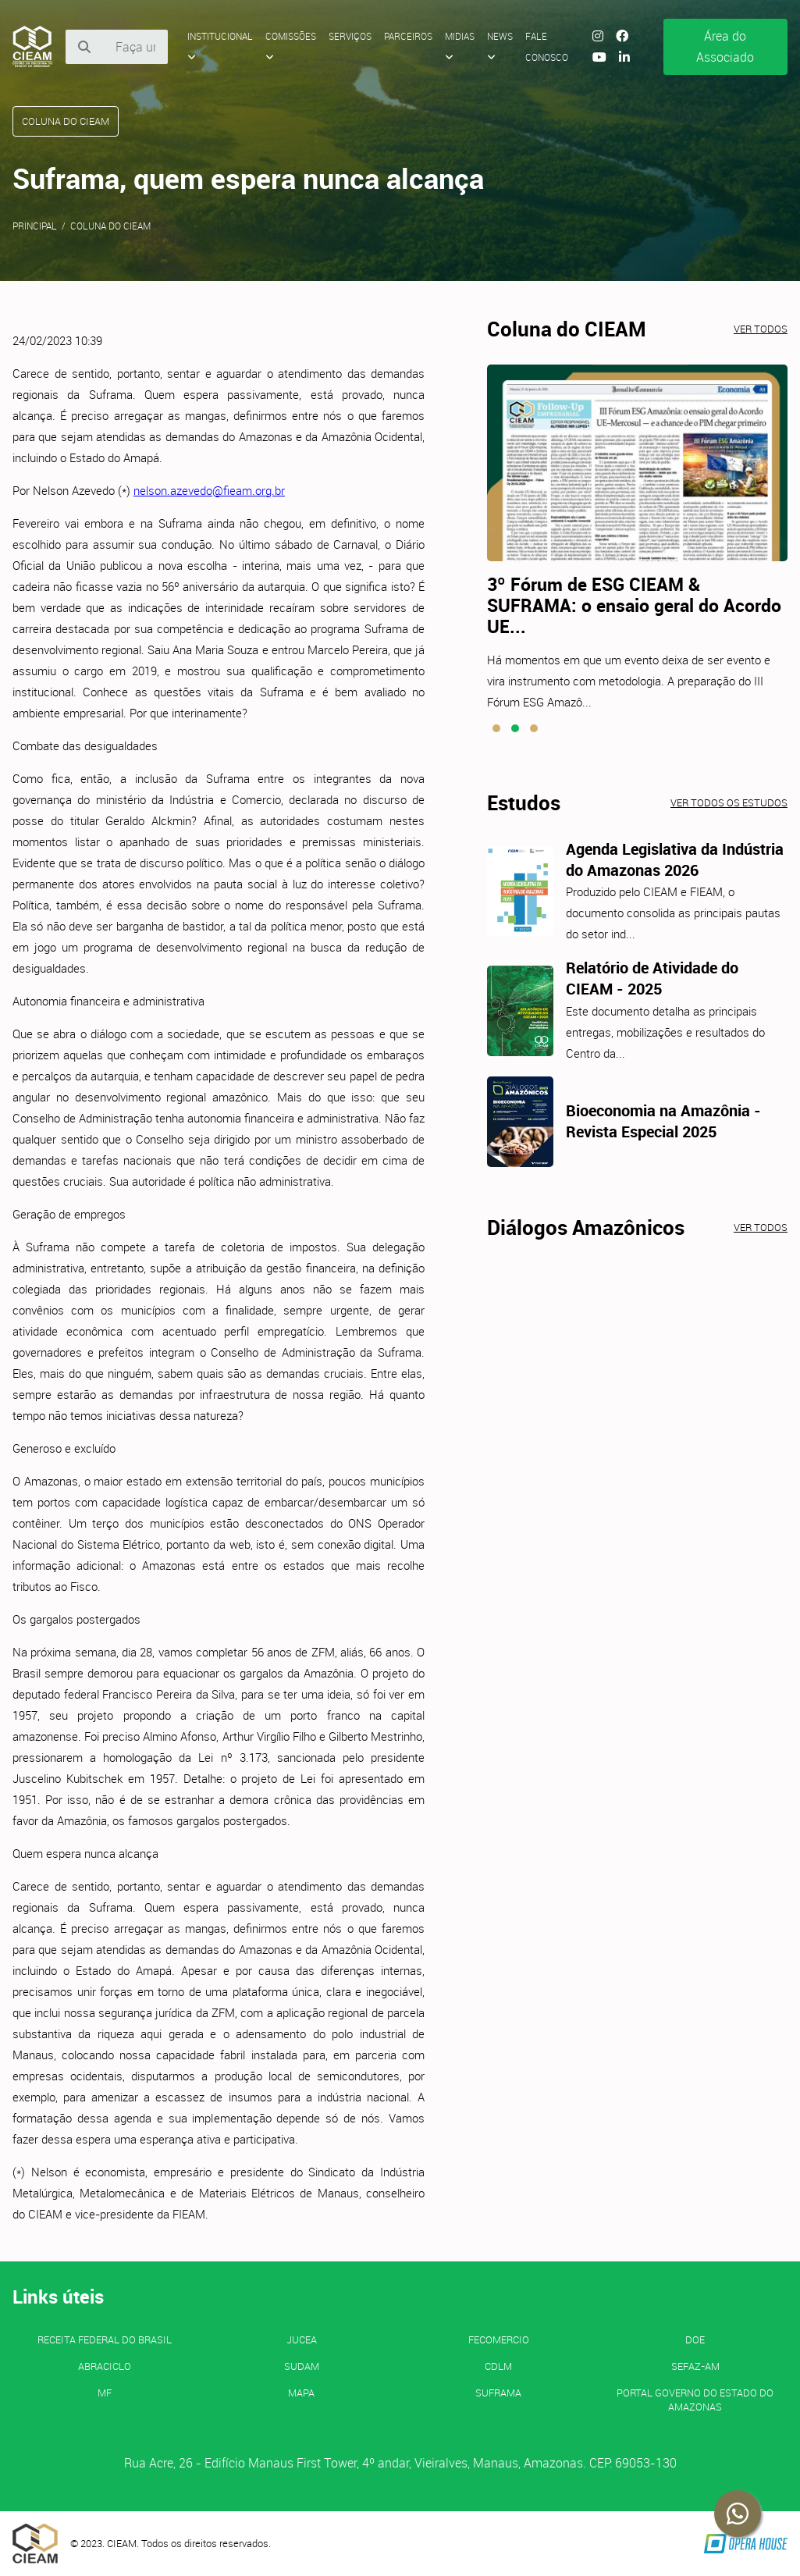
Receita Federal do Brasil (104, 2339)
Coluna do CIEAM (110, 225)
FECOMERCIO (498, 2339)
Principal (34, 225)
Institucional (220, 46)
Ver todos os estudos (729, 802)
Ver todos (761, 329)
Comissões (290, 46)
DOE (695, 2339)
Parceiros (408, 36)
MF (105, 2393)
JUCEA (301, 2339)
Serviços (350, 36)
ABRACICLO (104, 2366)
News (500, 46)
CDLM (498, 2366)
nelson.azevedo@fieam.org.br (209, 490)
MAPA (301, 2393)
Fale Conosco (546, 46)
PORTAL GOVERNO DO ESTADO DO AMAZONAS (695, 2400)
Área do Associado (725, 46)
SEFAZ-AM (695, 2366)
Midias (460, 46)
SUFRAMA (498, 2393)
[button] (496, 728)
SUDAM (301, 2366)
